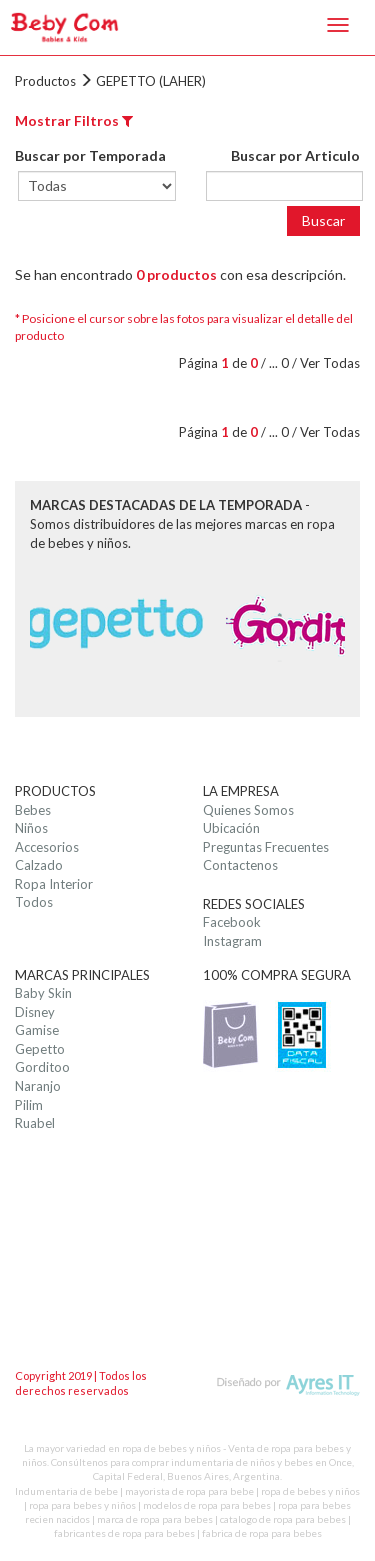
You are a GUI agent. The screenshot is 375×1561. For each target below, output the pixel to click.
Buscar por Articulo (295, 155)
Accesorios (47, 847)
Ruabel (35, 1123)
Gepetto (40, 1049)
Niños (31, 828)
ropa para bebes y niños (82, 1505)
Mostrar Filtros (74, 120)
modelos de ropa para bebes (207, 1505)
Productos (45, 81)
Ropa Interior (54, 884)
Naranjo (38, 1086)
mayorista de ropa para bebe (189, 1491)
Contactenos (240, 865)
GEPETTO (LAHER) (151, 81)
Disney (35, 1012)
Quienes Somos (248, 810)
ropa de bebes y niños (310, 1491)
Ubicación (231, 828)
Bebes (33, 810)
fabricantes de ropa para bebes (124, 1533)
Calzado (39, 865)
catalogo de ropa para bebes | (285, 1519)
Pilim (29, 1105)
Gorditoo (42, 1067)
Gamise (37, 1030)
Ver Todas (330, 363)
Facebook (232, 922)
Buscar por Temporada (90, 155)
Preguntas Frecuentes (266, 847)
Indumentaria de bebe (66, 1491)
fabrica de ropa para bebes (262, 1533)
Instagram (232, 941)
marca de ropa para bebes (155, 1519)
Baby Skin (43, 993)
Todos (34, 902)
